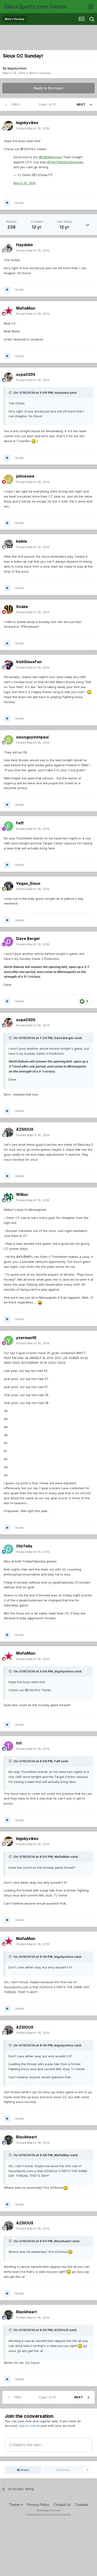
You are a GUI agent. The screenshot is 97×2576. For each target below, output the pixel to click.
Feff (20, 823)
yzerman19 (26, 1337)
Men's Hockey (40, 73)
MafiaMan (25, 308)
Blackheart (26, 2137)
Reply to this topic (48, 88)
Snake (22, 606)
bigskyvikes (17, 68)
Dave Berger (28, 938)
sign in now (27, 2426)
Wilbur (22, 1194)
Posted (32, 128)
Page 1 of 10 (48, 104)
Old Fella (24, 1546)
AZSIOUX (25, 1129)
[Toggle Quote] (11, 392)
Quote (19, 203)
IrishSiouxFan (29, 661)
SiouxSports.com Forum (35, 6)
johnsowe (25, 476)
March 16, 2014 (24, 183)
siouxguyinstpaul (32, 737)
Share (23, 2469)
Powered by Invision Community (48, 2514)
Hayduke (24, 244)
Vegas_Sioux (28, 883)
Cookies (81, 2505)
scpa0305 (25, 374)
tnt (19, 1743)
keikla (21, 541)
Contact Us (62, 2505)
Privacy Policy (38, 2505)
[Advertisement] (49, 38)
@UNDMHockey (50, 157)
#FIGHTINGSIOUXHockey (65, 162)
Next (81, 104)
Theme (16, 2505)
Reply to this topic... (26, 2445)
